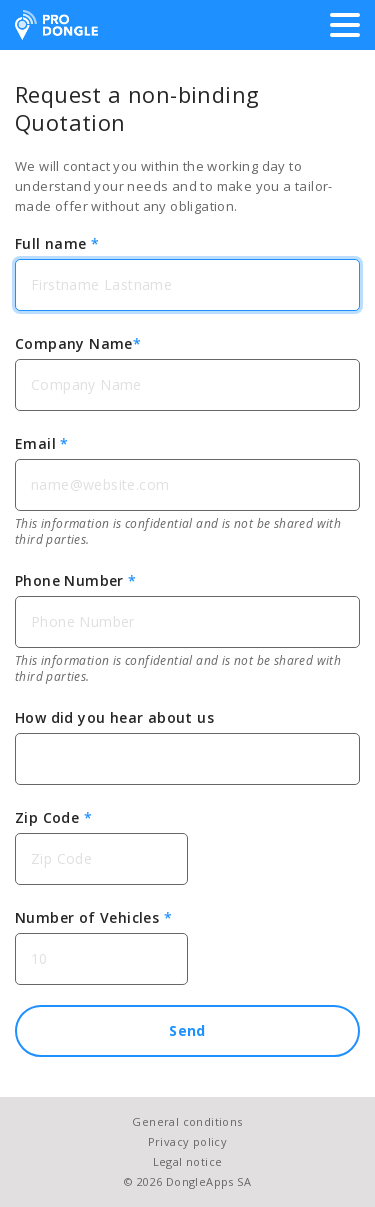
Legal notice (188, 1161)
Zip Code (53, 817)
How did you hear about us (114, 717)
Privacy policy (188, 1141)
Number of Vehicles (93, 917)
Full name (57, 243)
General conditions (187, 1121)
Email (42, 443)
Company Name (78, 343)
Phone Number (76, 580)
